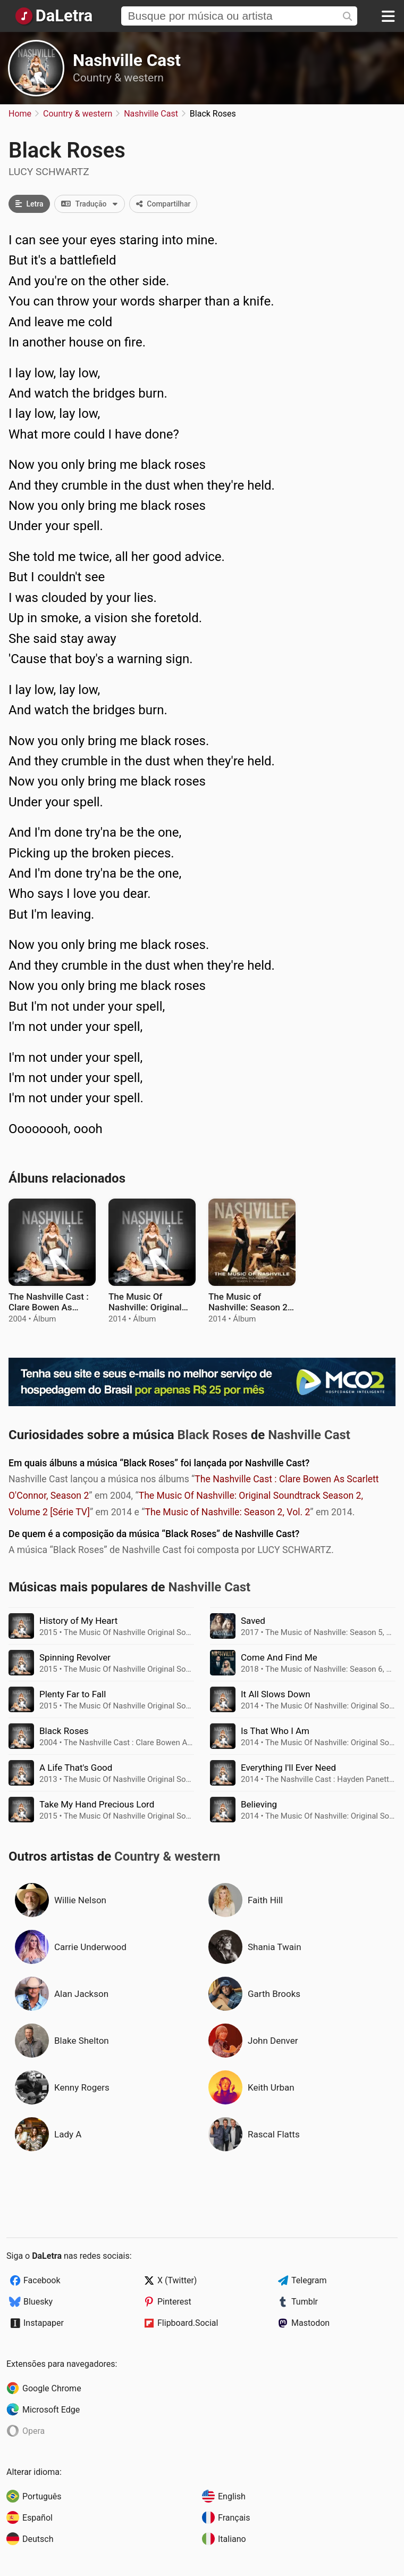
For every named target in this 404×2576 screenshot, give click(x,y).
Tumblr (304, 2302)
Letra (29, 204)
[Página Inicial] (53, 16)
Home (20, 114)
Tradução (92, 204)
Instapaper (43, 2323)
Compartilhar (163, 204)
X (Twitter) (177, 2280)
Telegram (308, 2280)
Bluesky (38, 2302)
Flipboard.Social (187, 2323)
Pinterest (174, 2302)
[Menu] (388, 16)
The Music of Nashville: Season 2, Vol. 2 (227, 1512)
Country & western (118, 77)
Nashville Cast (127, 60)
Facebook (41, 2280)
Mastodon (310, 2323)
